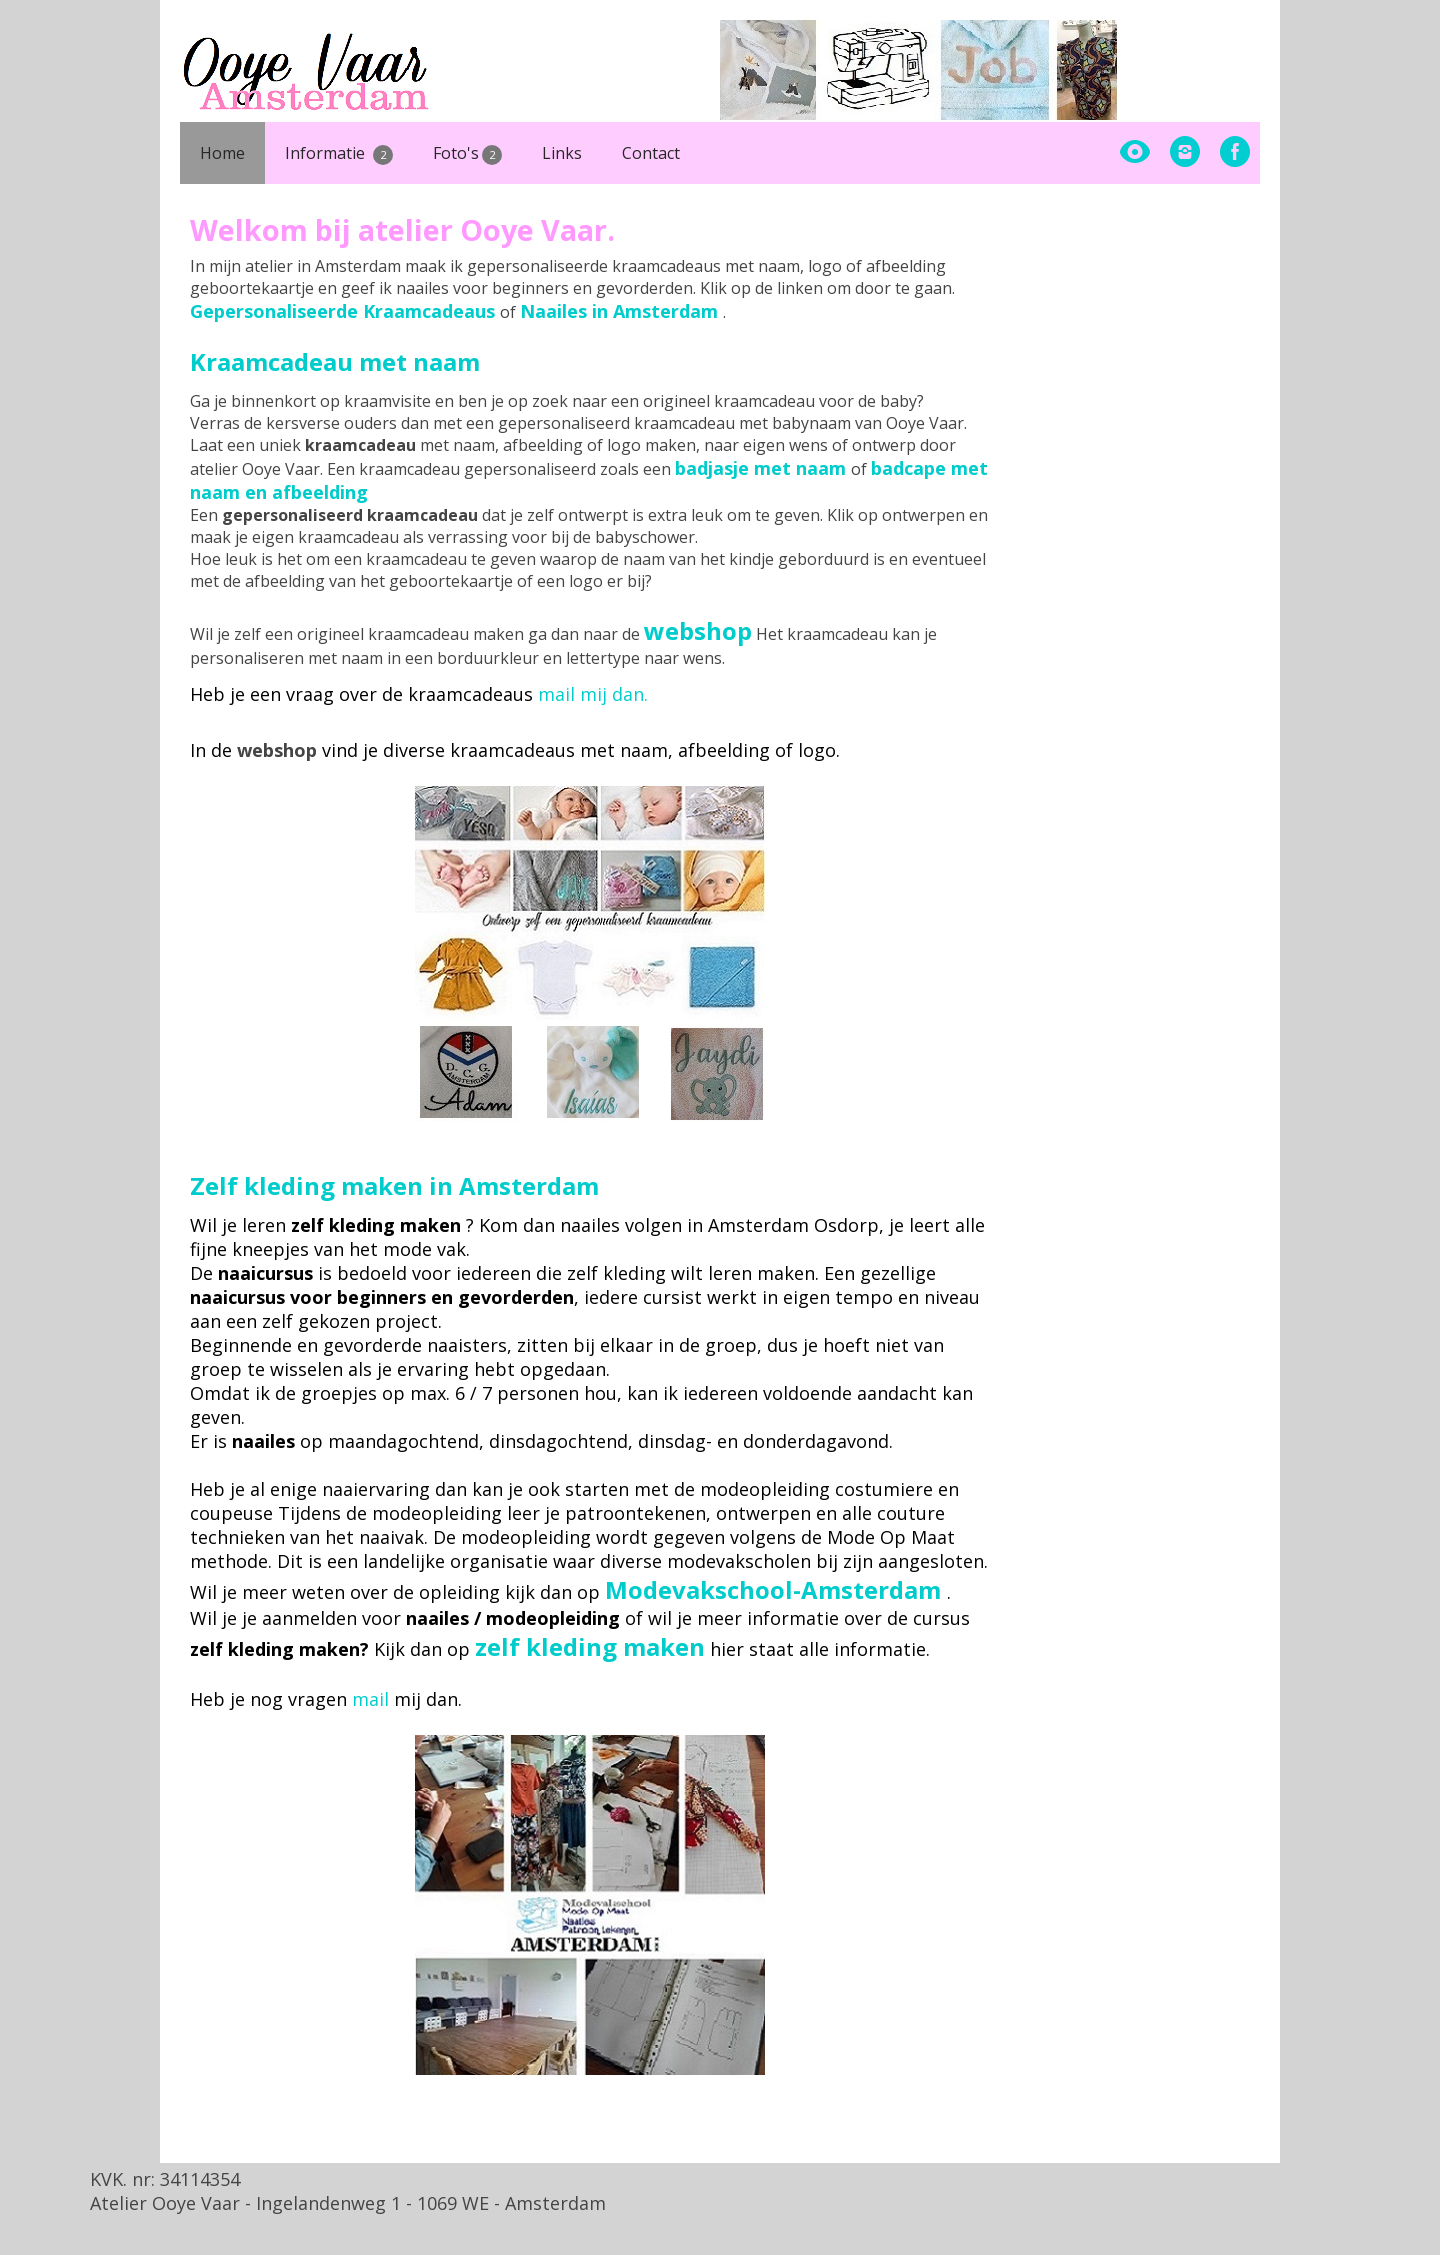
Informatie (339, 153)
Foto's (468, 153)
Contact (651, 153)
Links (562, 153)
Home (222, 153)
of (773, 469)
